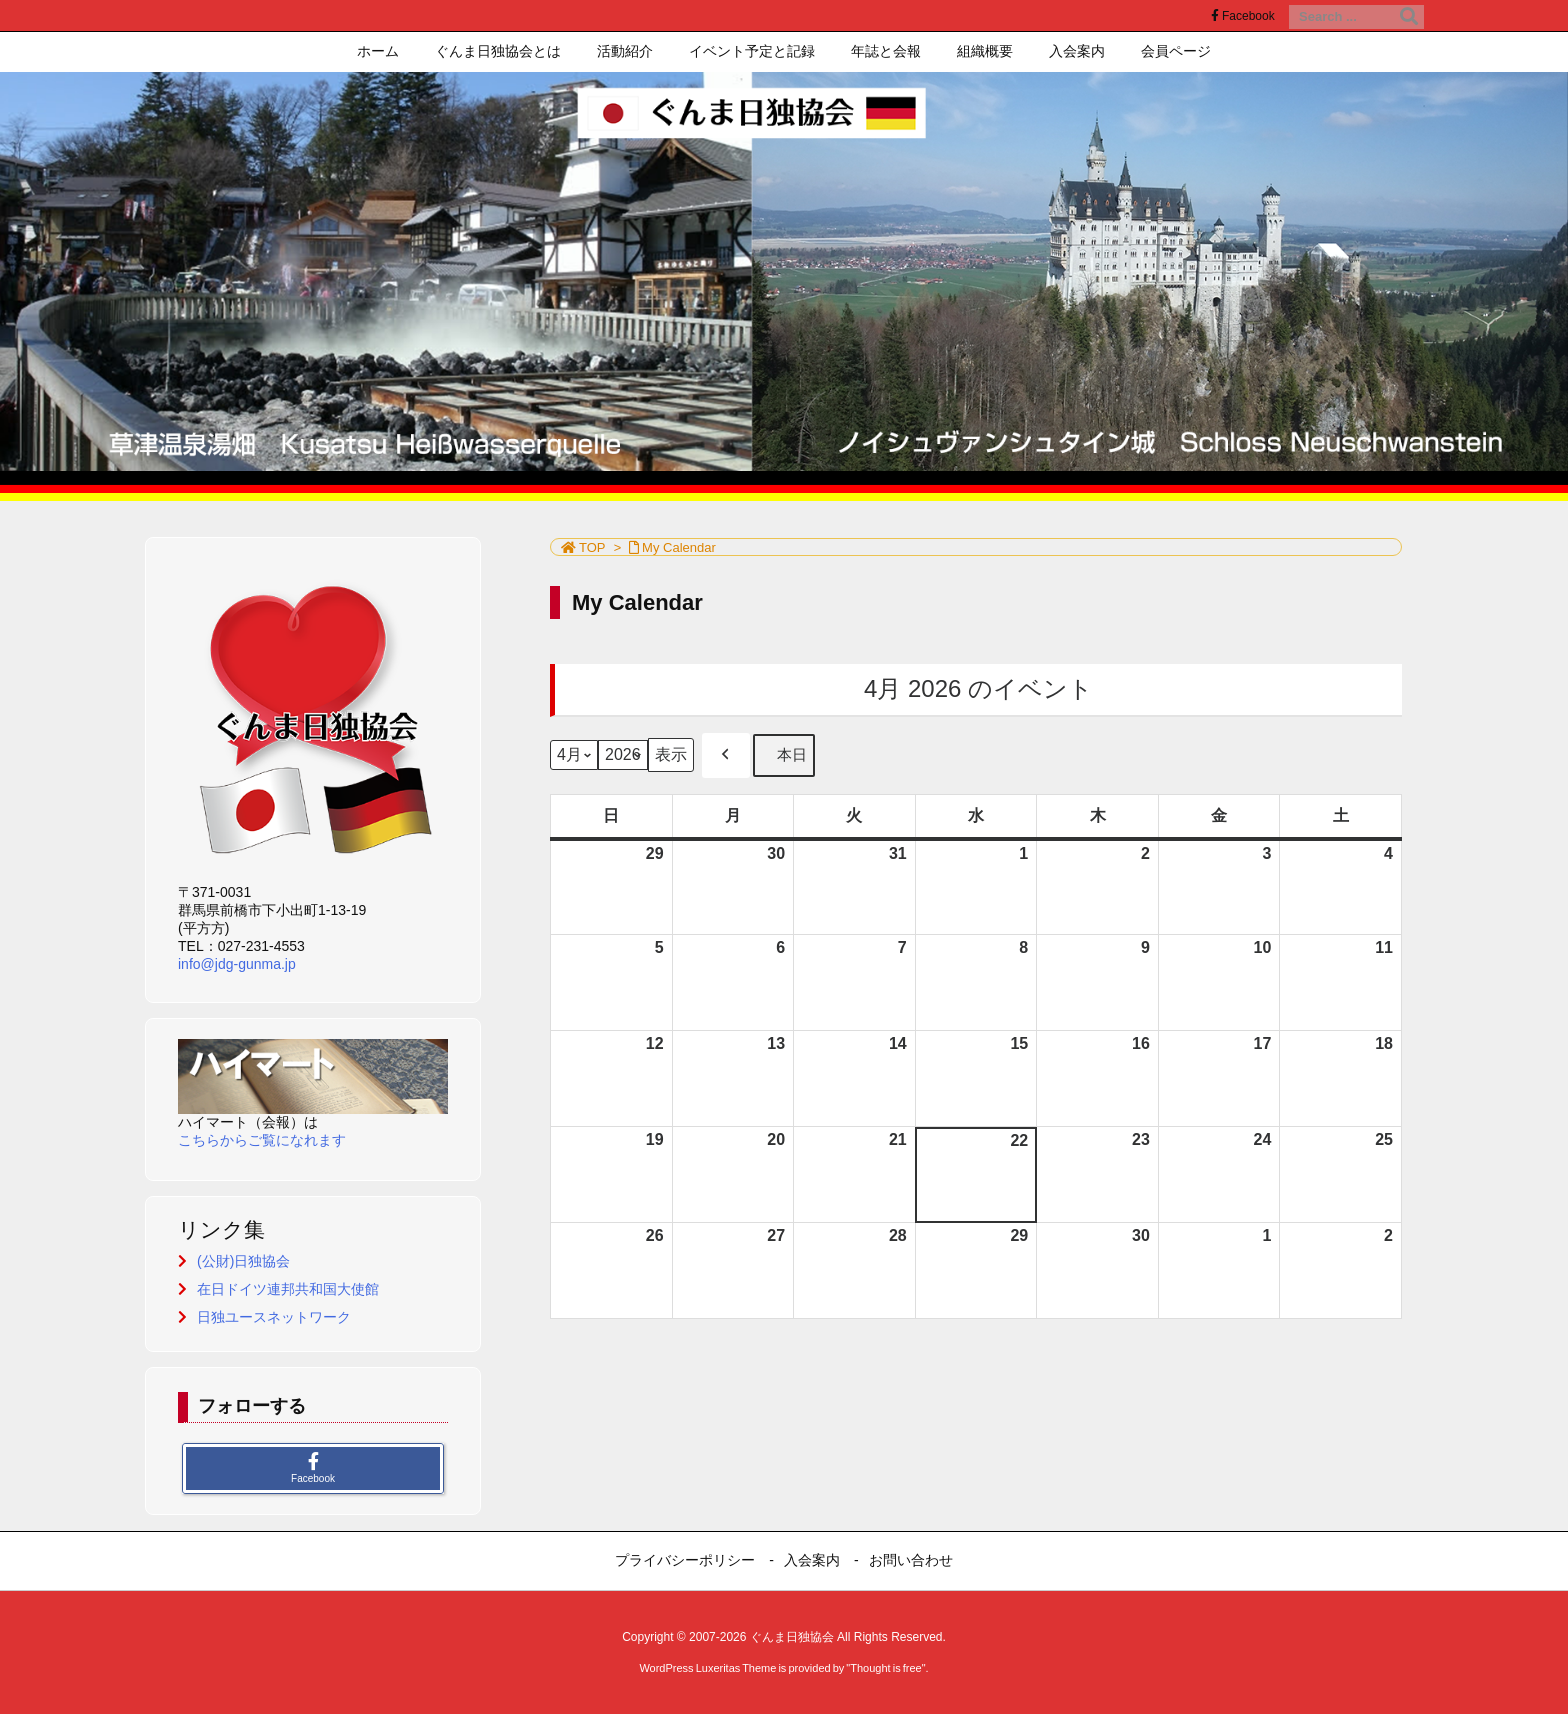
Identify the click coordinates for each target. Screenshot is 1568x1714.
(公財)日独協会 (243, 1261)
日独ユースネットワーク (274, 1317)
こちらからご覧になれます (262, 1140)
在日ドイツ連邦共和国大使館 (288, 1289)
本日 (784, 755)
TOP (592, 547)
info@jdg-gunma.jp (237, 964)
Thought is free (885, 1668)
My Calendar (679, 547)
